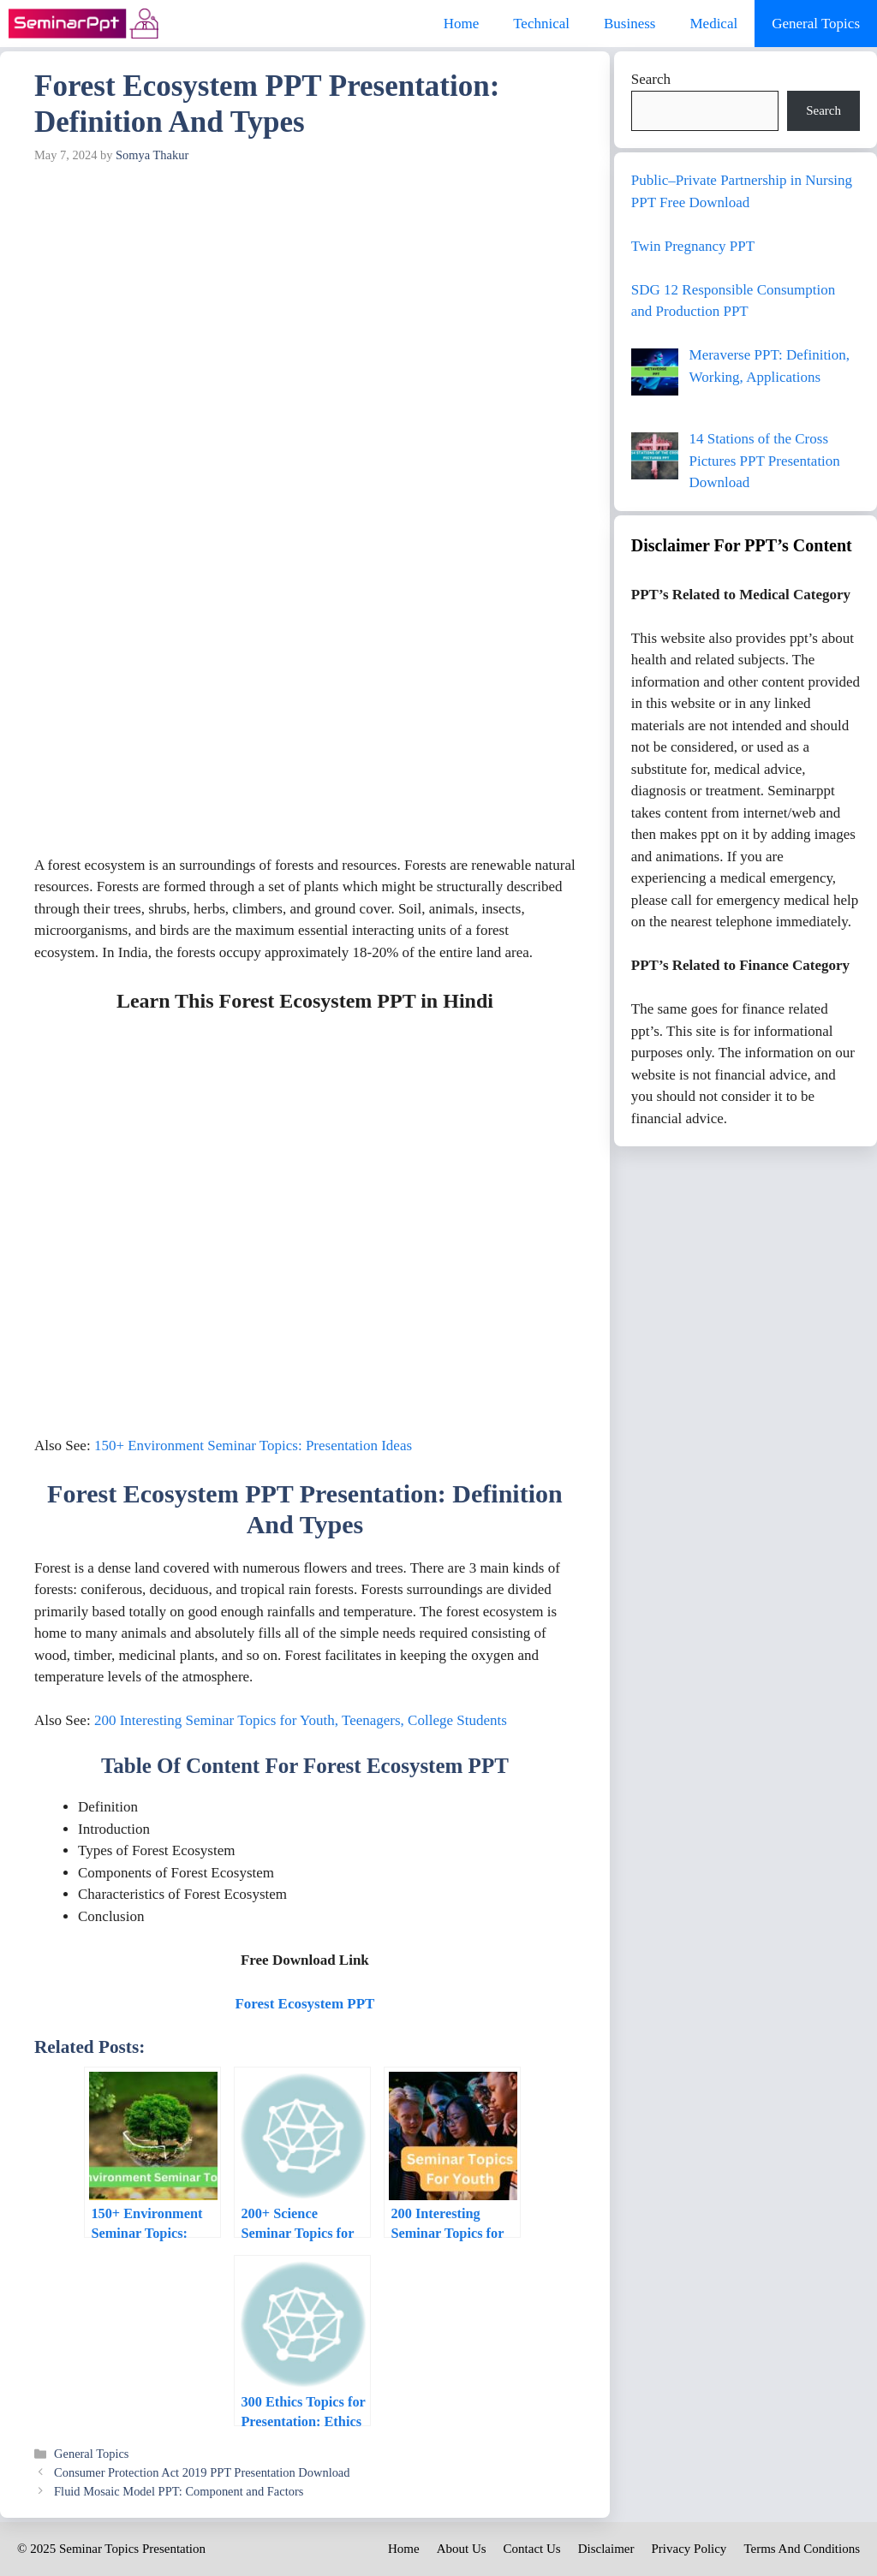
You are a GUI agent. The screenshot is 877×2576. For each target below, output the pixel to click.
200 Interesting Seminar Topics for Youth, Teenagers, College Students (300, 1720)
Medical (713, 23)
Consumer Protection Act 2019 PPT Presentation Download (201, 2472)
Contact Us (532, 2548)
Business (629, 23)
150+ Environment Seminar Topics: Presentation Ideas (253, 1445)
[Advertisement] (305, 299)
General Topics (816, 23)
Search (651, 79)
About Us (461, 2548)
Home (462, 23)
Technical (541, 23)
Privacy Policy (688, 2548)
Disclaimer (606, 2548)
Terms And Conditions (801, 2548)
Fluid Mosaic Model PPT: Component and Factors (178, 2491)
